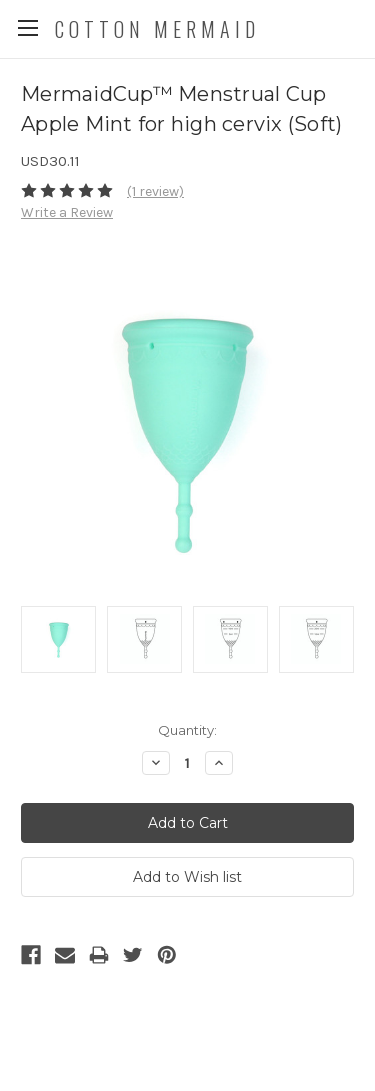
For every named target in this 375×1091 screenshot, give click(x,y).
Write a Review (67, 212)
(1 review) (155, 191)
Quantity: (187, 730)
